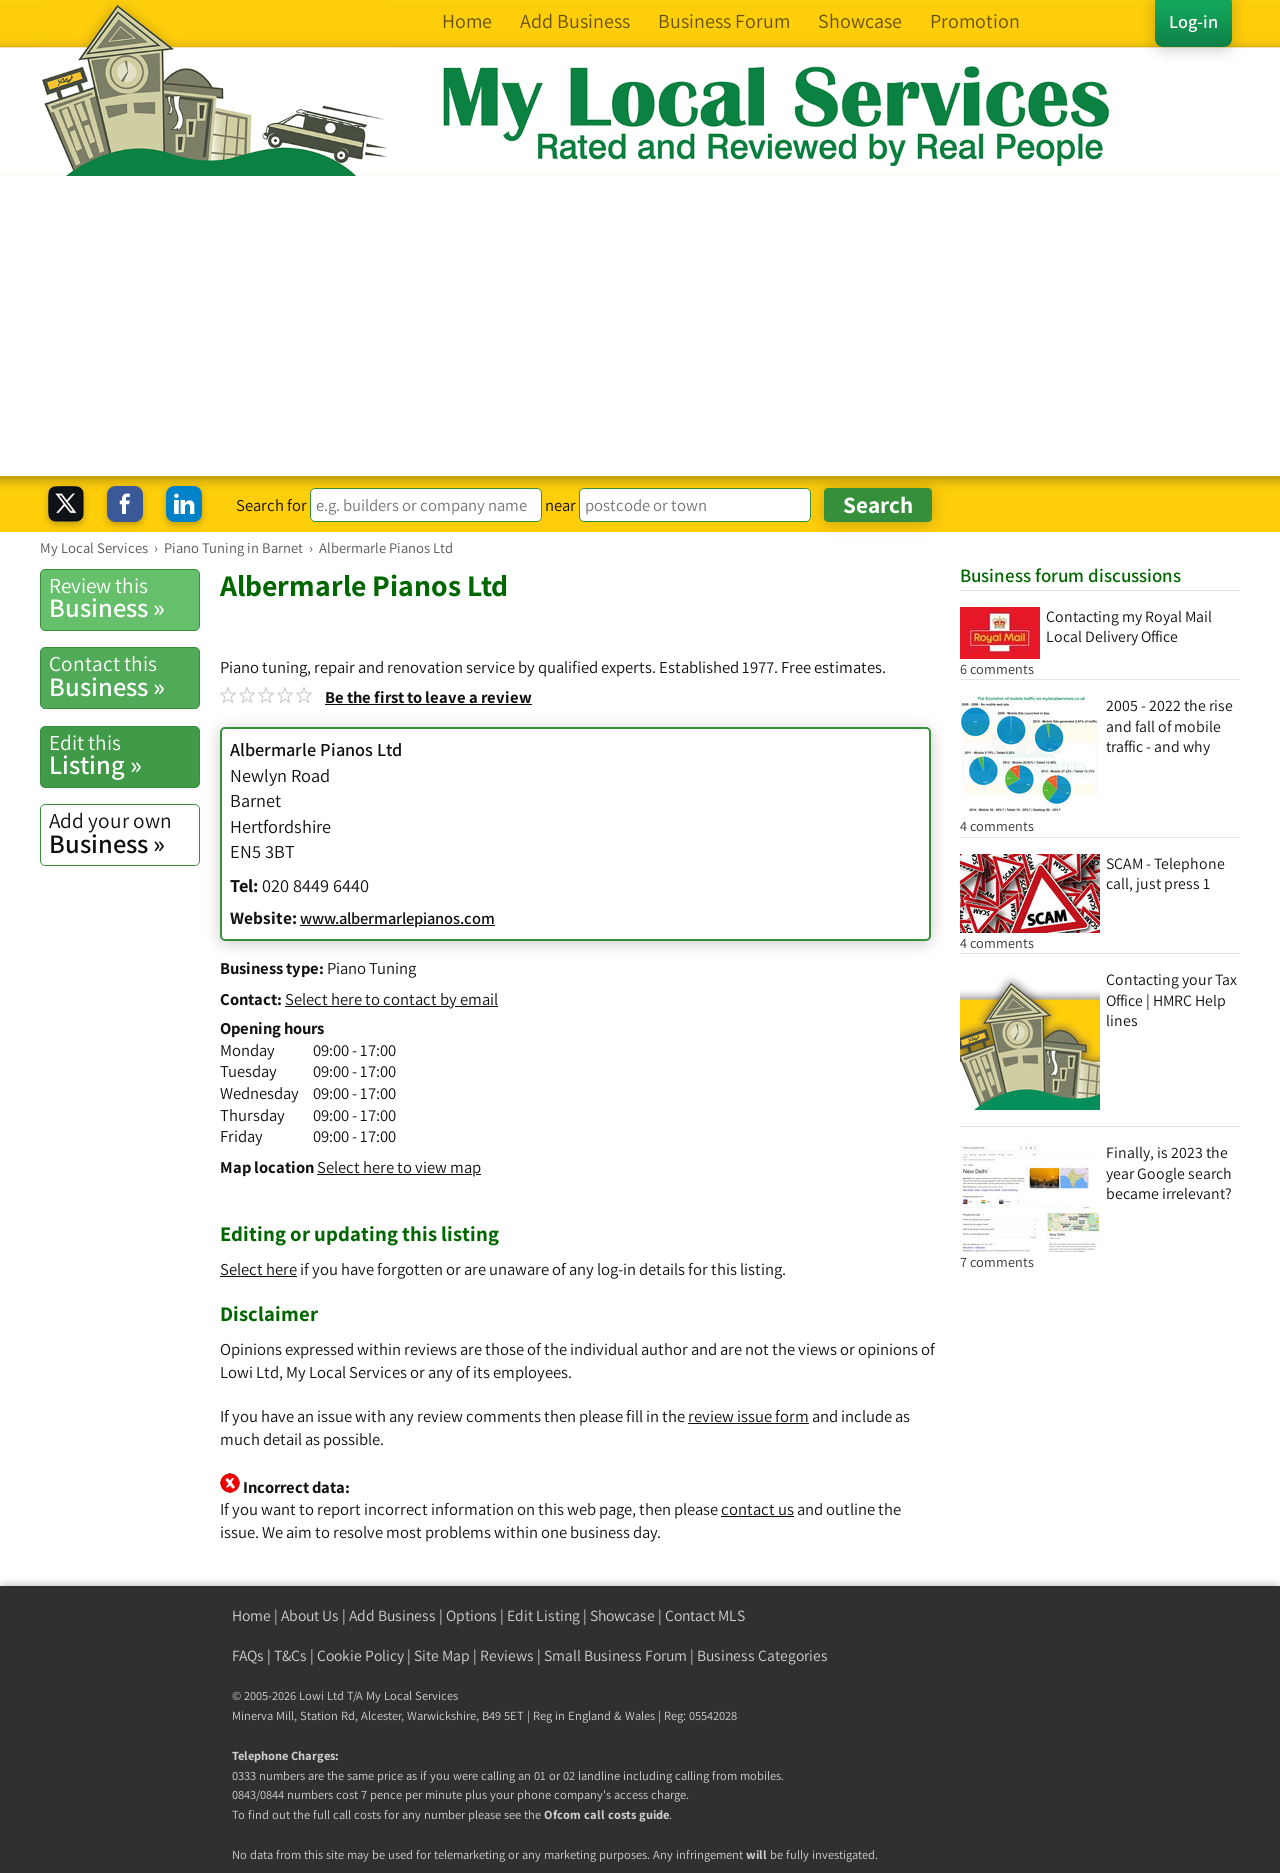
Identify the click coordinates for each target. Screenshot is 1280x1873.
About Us (310, 1615)
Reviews (507, 1655)
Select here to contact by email (391, 999)
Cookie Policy (360, 1655)
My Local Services (412, 1695)
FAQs (248, 1655)
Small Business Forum (615, 1655)
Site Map (442, 1655)
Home (251, 1615)
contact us (757, 1509)
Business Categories (762, 1655)
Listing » (124, 755)
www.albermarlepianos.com (397, 918)
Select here (258, 1269)
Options (471, 1615)
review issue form (748, 1416)
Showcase (622, 1615)
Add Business (392, 1615)
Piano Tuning (371, 968)
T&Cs (290, 1655)
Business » (124, 598)
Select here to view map (399, 1167)
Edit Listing (543, 1615)
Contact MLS (705, 1615)
